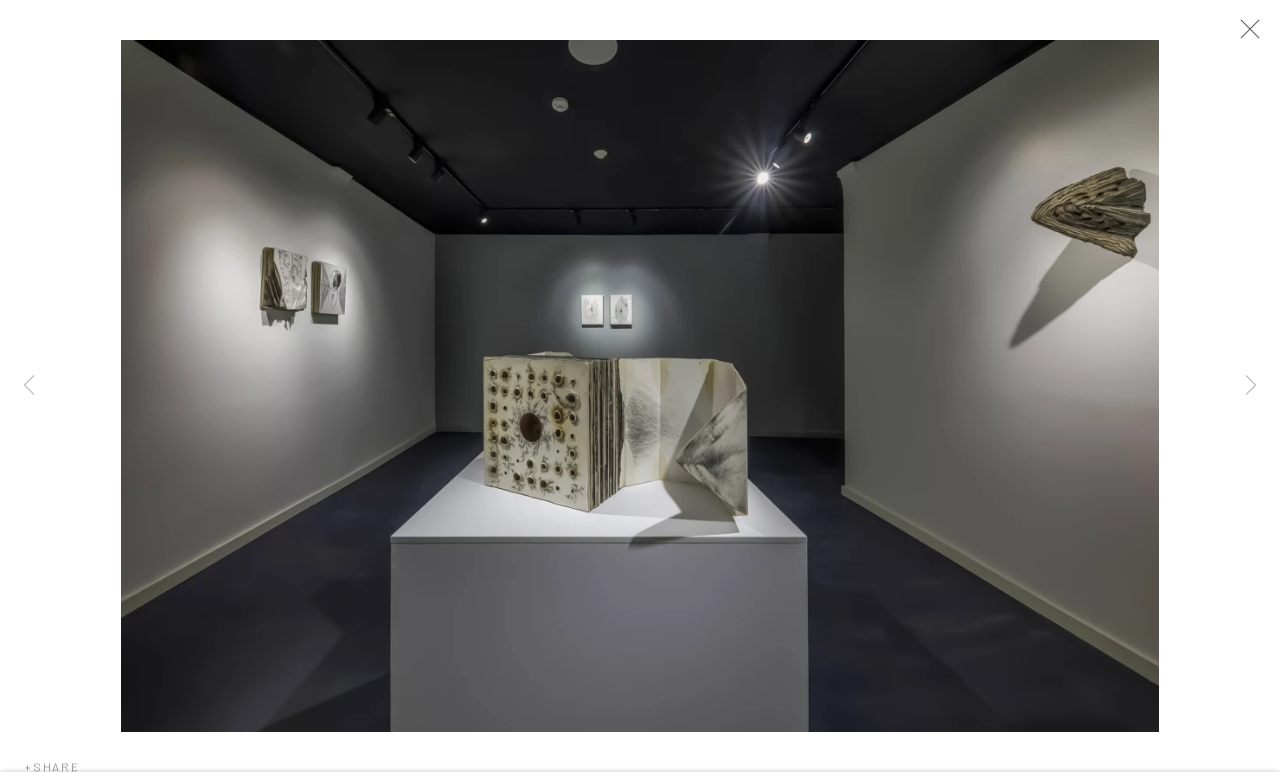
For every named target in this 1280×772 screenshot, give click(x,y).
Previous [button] (29, 386)
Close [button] (1256, 35)
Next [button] (1251, 386)
